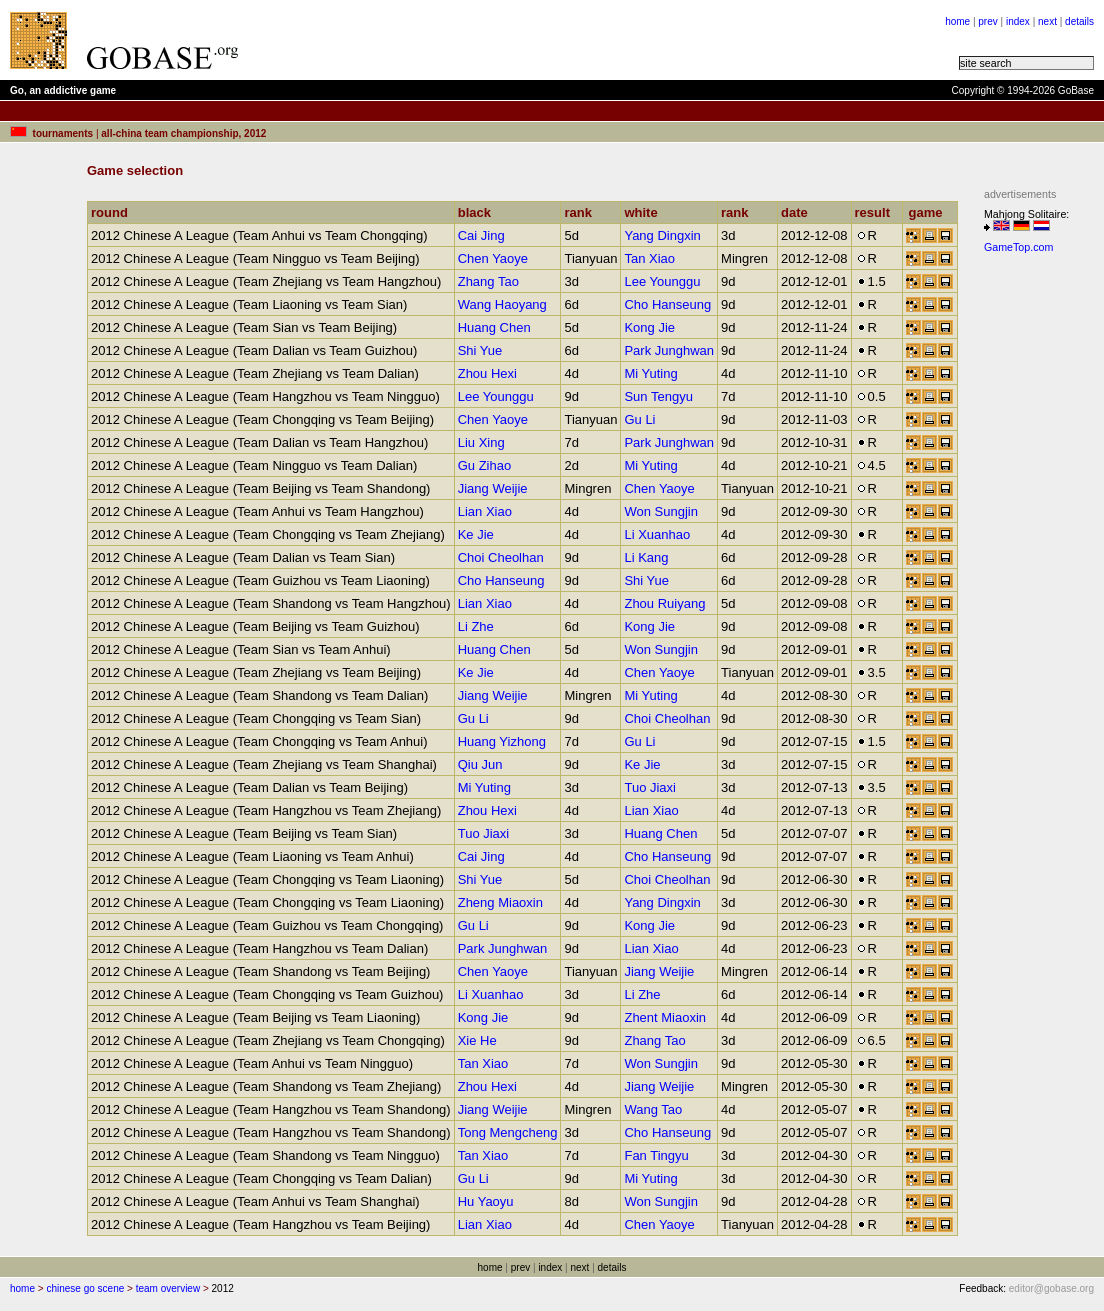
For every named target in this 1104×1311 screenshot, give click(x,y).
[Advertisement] (1044, 561)
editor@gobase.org (1051, 1288)
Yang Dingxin (662, 235)
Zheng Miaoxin (500, 902)
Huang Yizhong (502, 741)
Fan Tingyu (656, 1155)
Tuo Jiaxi (650, 787)
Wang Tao (653, 1109)
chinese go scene (85, 1288)
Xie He (477, 1040)
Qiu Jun (480, 764)
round (114, 212)
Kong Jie (649, 327)
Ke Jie (476, 534)
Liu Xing (481, 442)
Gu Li (639, 419)
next (1047, 21)
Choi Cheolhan (501, 557)
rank (582, 212)
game (929, 212)
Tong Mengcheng (508, 1132)
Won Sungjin (660, 511)
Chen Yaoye (493, 258)
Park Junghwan (669, 350)
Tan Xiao (649, 258)
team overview (168, 1288)
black (479, 212)
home (957, 21)
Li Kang (646, 557)
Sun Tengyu (658, 396)
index (1018, 21)
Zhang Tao (488, 281)
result (877, 212)
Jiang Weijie (493, 488)
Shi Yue (480, 350)
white (645, 212)
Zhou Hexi (487, 373)
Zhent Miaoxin (665, 1017)
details (1079, 21)
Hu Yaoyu (486, 1201)
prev (987, 21)
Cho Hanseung (667, 304)
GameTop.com (1018, 247)
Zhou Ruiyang (664, 603)
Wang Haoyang (502, 304)
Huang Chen (494, 327)
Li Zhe (476, 626)
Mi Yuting (650, 373)
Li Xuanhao (657, 534)
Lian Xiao (485, 511)
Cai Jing (481, 235)
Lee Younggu (662, 281)
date (799, 212)
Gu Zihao (484, 465)
